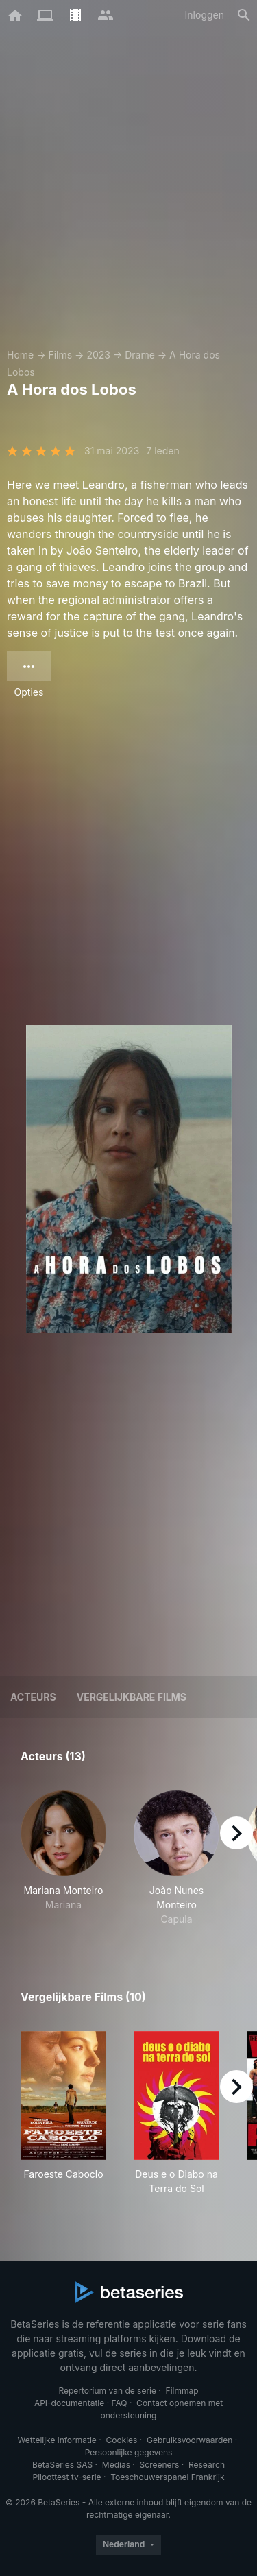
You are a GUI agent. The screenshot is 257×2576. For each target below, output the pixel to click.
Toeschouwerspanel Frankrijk (167, 2477)
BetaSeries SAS (62, 2464)
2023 (98, 355)
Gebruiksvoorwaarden (189, 2440)
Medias (116, 2464)
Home (20, 355)
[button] (63, 1858)
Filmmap (182, 2390)
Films (60, 355)
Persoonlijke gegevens (129, 2452)
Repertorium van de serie (107, 2390)
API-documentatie (69, 2403)
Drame (140, 355)
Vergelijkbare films (131, 1697)
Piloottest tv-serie (67, 2477)
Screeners (160, 2464)
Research (206, 2464)
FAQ (119, 2403)
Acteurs (33, 1697)
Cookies (121, 2440)
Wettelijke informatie (56, 2440)
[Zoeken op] (244, 15)
